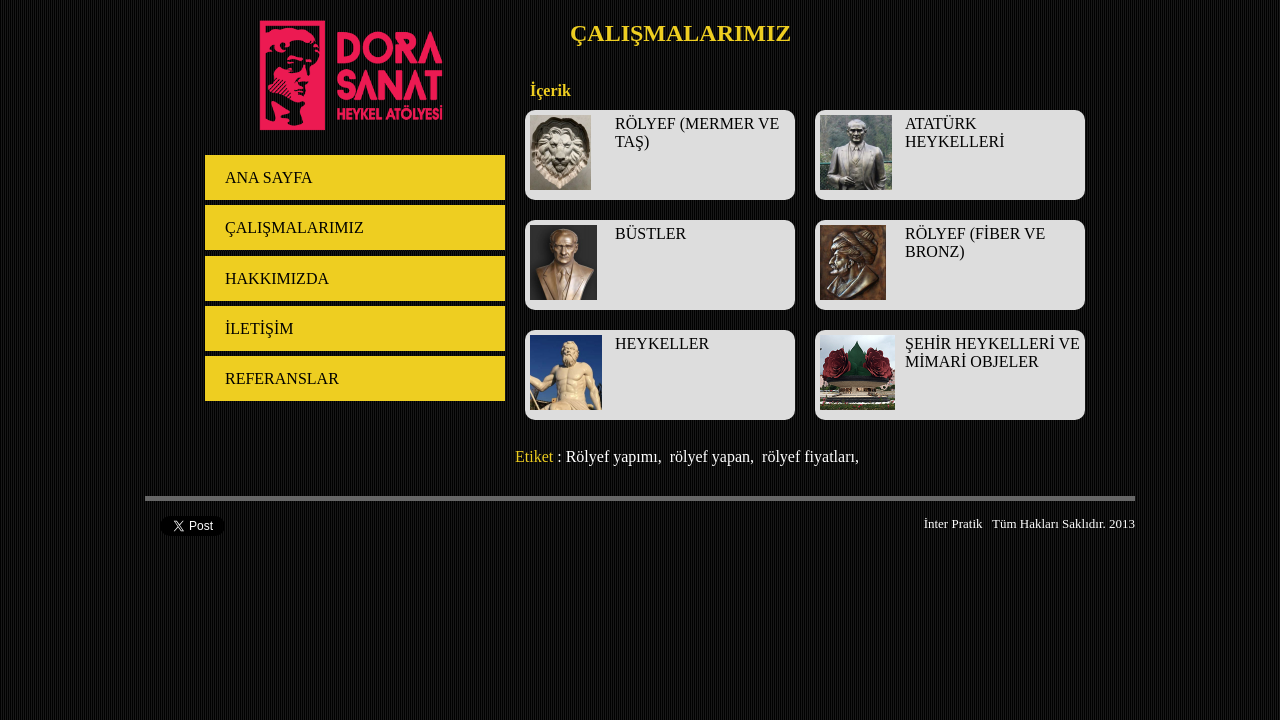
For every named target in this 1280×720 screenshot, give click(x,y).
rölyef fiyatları (806, 456)
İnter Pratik (953, 523)
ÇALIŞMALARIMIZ (294, 227)
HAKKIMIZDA (277, 278)
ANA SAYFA (269, 177)
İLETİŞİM (259, 328)
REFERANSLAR (282, 378)
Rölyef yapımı (612, 456)
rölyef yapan (708, 456)
